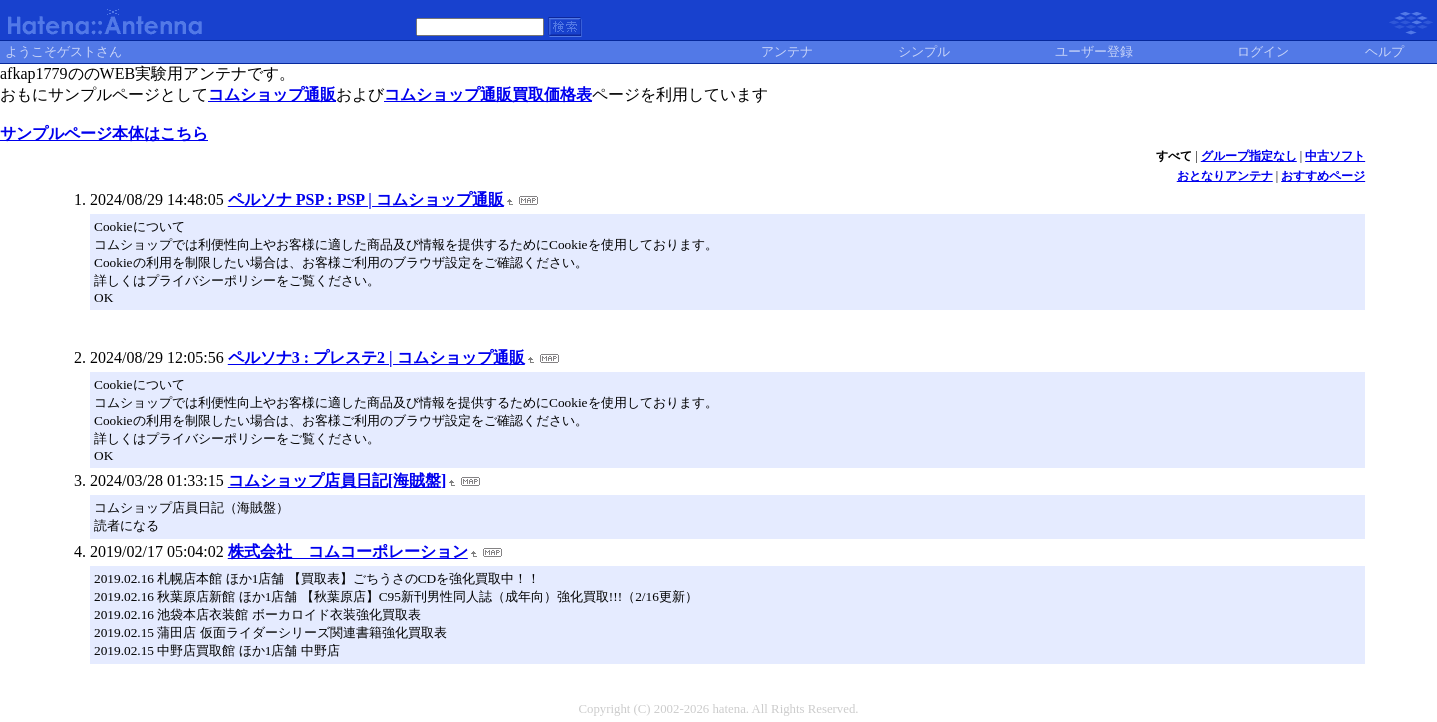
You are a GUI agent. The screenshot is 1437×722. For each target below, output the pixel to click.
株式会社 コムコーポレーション (348, 551)
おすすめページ (1323, 176)
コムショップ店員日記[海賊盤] (337, 480)
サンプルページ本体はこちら (104, 133)
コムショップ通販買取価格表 (488, 94)
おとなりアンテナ (1225, 176)
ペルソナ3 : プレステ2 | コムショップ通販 (376, 357)
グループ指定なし (1249, 156)
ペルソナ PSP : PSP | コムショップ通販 (366, 199)
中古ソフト (1335, 156)
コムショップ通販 (272, 94)
